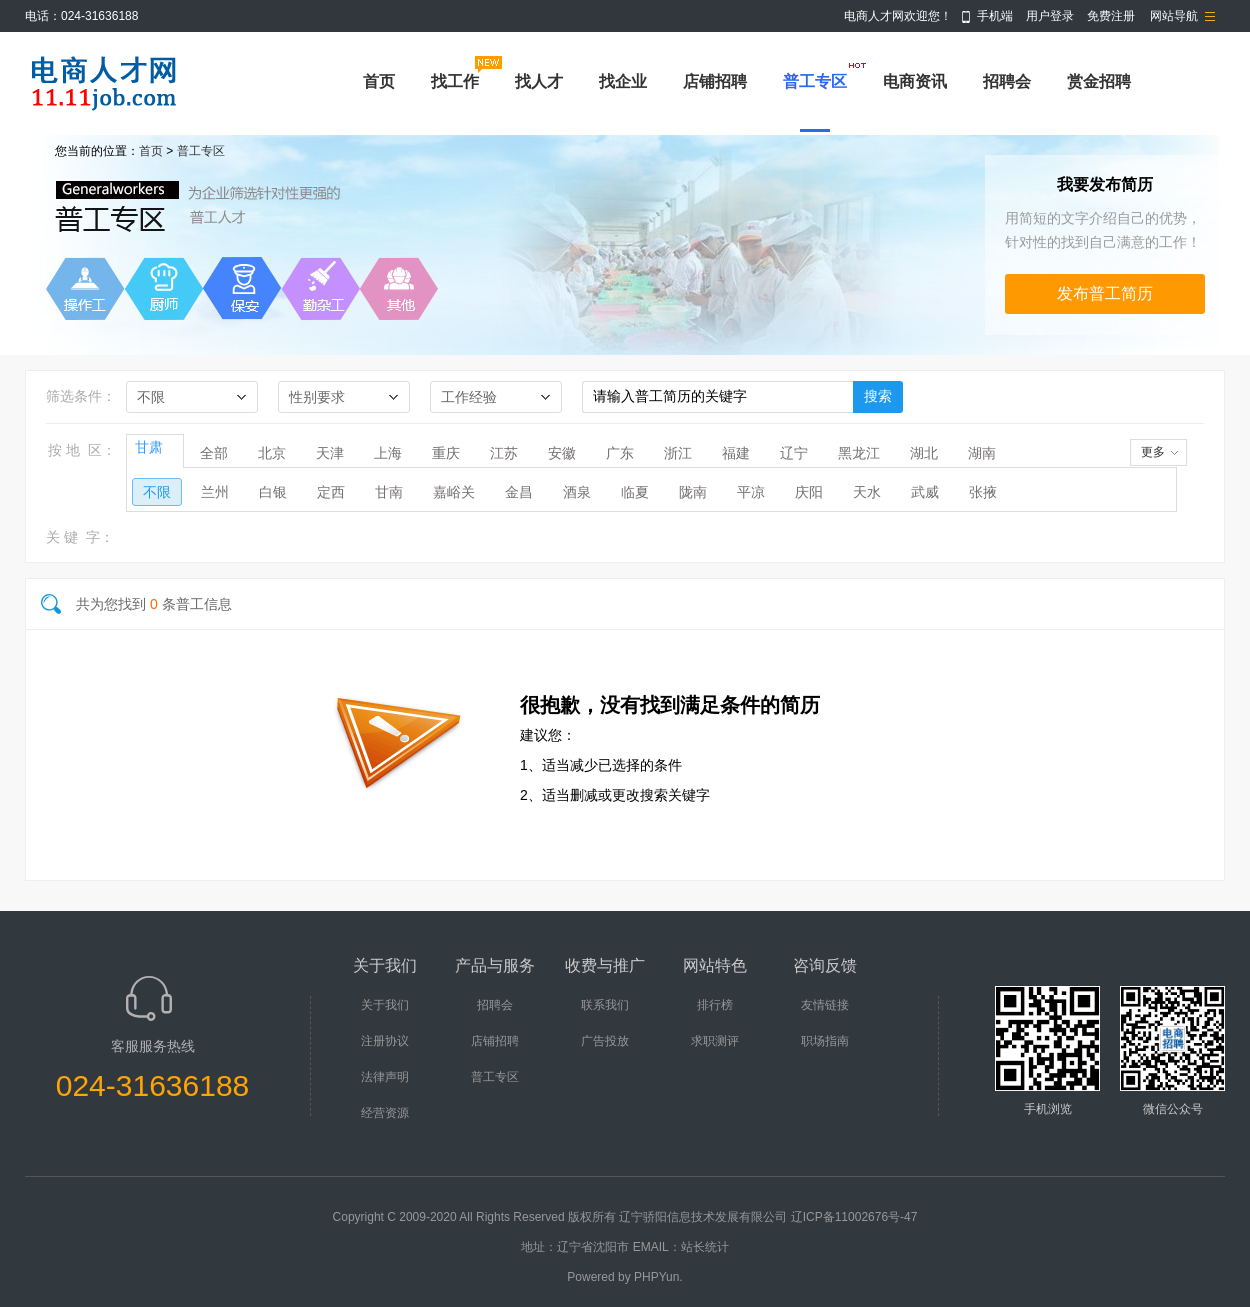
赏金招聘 (1099, 81)
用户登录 (1050, 16)
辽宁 (794, 453)
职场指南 (825, 1041)
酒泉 (577, 492)
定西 (331, 492)
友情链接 (825, 1005)
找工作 (455, 81)
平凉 (751, 492)
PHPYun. (658, 1277)
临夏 (635, 492)
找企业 (623, 81)
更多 (1153, 452)
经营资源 (385, 1113)
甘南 (389, 492)
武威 (925, 492)
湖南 (982, 453)
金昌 (519, 492)
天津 (330, 453)
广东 (620, 453)
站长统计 (705, 1247)
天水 (867, 492)
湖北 (924, 453)
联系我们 (605, 1005)
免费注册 (1111, 16)
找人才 (539, 81)
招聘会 (1007, 81)
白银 (273, 492)
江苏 (504, 453)
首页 (379, 81)
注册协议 (385, 1041)
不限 (157, 492)
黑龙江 (859, 453)
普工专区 (815, 81)
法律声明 (385, 1077)
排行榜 (715, 1005)
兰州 (215, 492)
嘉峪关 (454, 492)
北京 (272, 453)
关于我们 (385, 1005)
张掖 (983, 492)
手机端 (995, 16)
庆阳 (809, 492)
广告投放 (605, 1041)
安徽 (562, 453)
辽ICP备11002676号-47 (854, 1217)
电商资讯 (915, 81)
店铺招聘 (715, 81)
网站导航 (1174, 16)
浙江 (678, 453)
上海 (388, 453)
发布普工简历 (1105, 293)
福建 (736, 453)
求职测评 (715, 1041)
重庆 (446, 453)
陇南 (693, 492)
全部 (214, 453)
